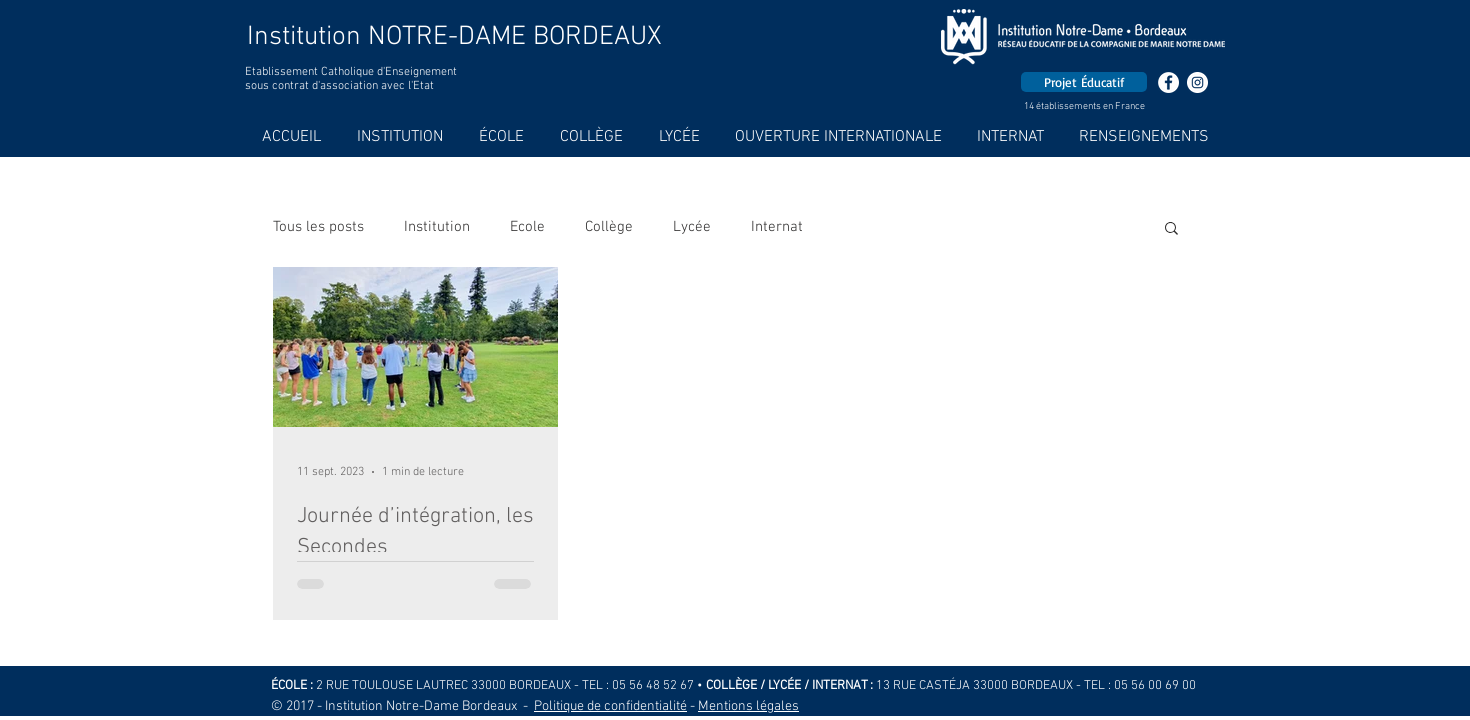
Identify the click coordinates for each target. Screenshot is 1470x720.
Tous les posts (318, 227)
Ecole (527, 227)
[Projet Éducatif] (1084, 82)
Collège (609, 227)
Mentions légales (748, 706)
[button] (1171, 229)
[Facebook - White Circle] (1168, 82)
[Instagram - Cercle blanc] (1197, 82)
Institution (437, 227)
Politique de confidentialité (610, 706)
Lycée (692, 227)
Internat (777, 227)
